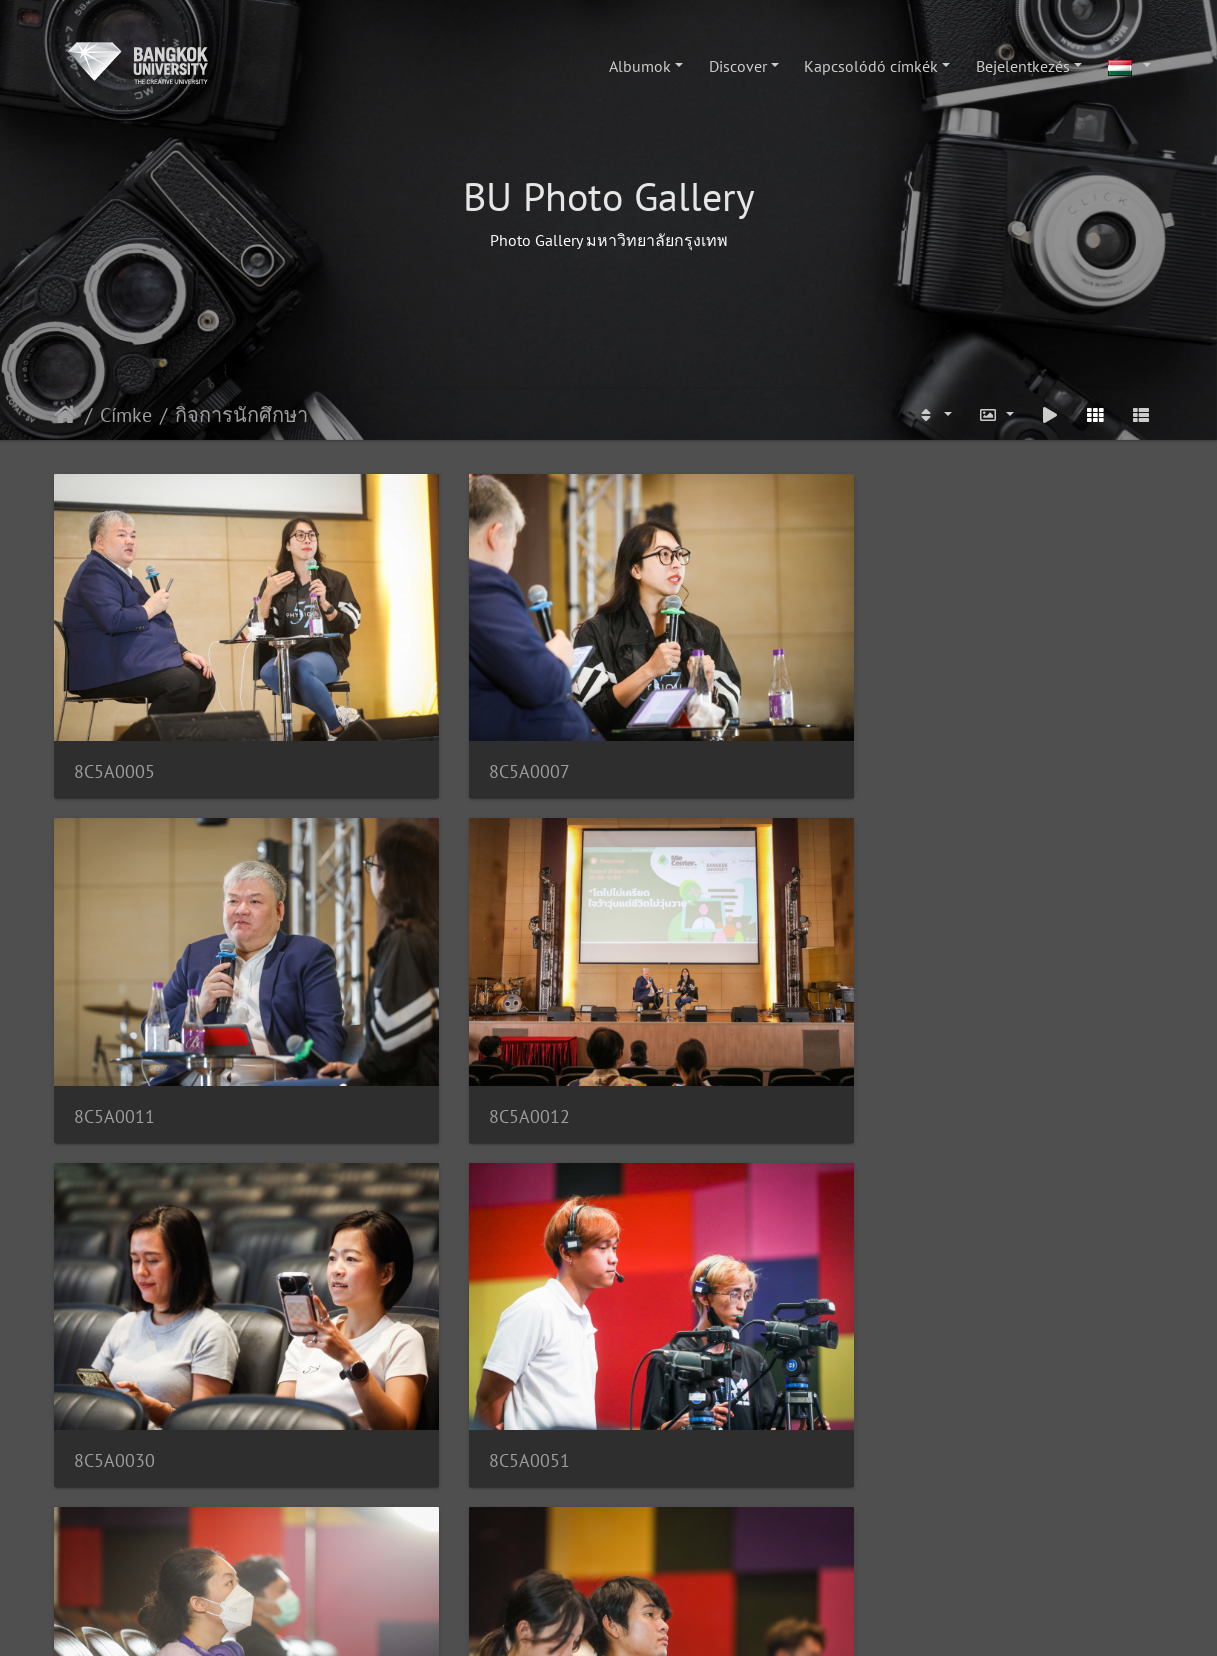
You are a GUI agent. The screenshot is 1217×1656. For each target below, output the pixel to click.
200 (682, 1546)
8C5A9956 (684, 935)
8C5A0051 (399, 935)
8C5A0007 (399, 681)
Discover (738, 66)
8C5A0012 (969, 681)
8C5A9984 (399, 1189)
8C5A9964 (114, 1189)
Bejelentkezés (1023, 66)
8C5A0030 (114, 935)
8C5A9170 (684, 1189)
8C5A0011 (684, 681)
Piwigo (669, 1622)
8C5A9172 (114, 1442)
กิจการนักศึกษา (241, 415)
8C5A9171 (969, 1189)
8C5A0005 (114, 681)
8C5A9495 (684, 1443)
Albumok (640, 66)
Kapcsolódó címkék (871, 66)
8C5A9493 (399, 1443)
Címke (126, 415)
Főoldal (65, 415)
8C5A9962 (969, 935)
